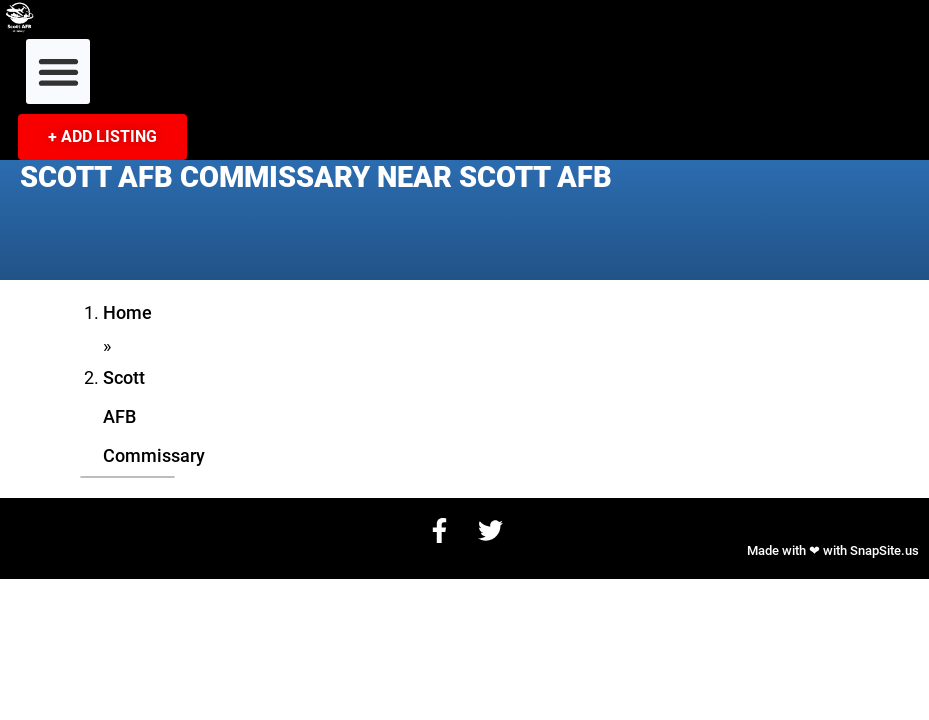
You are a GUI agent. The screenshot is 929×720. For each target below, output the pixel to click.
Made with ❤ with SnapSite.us (833, 550)
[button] (58, 71)
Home (127, 313)
